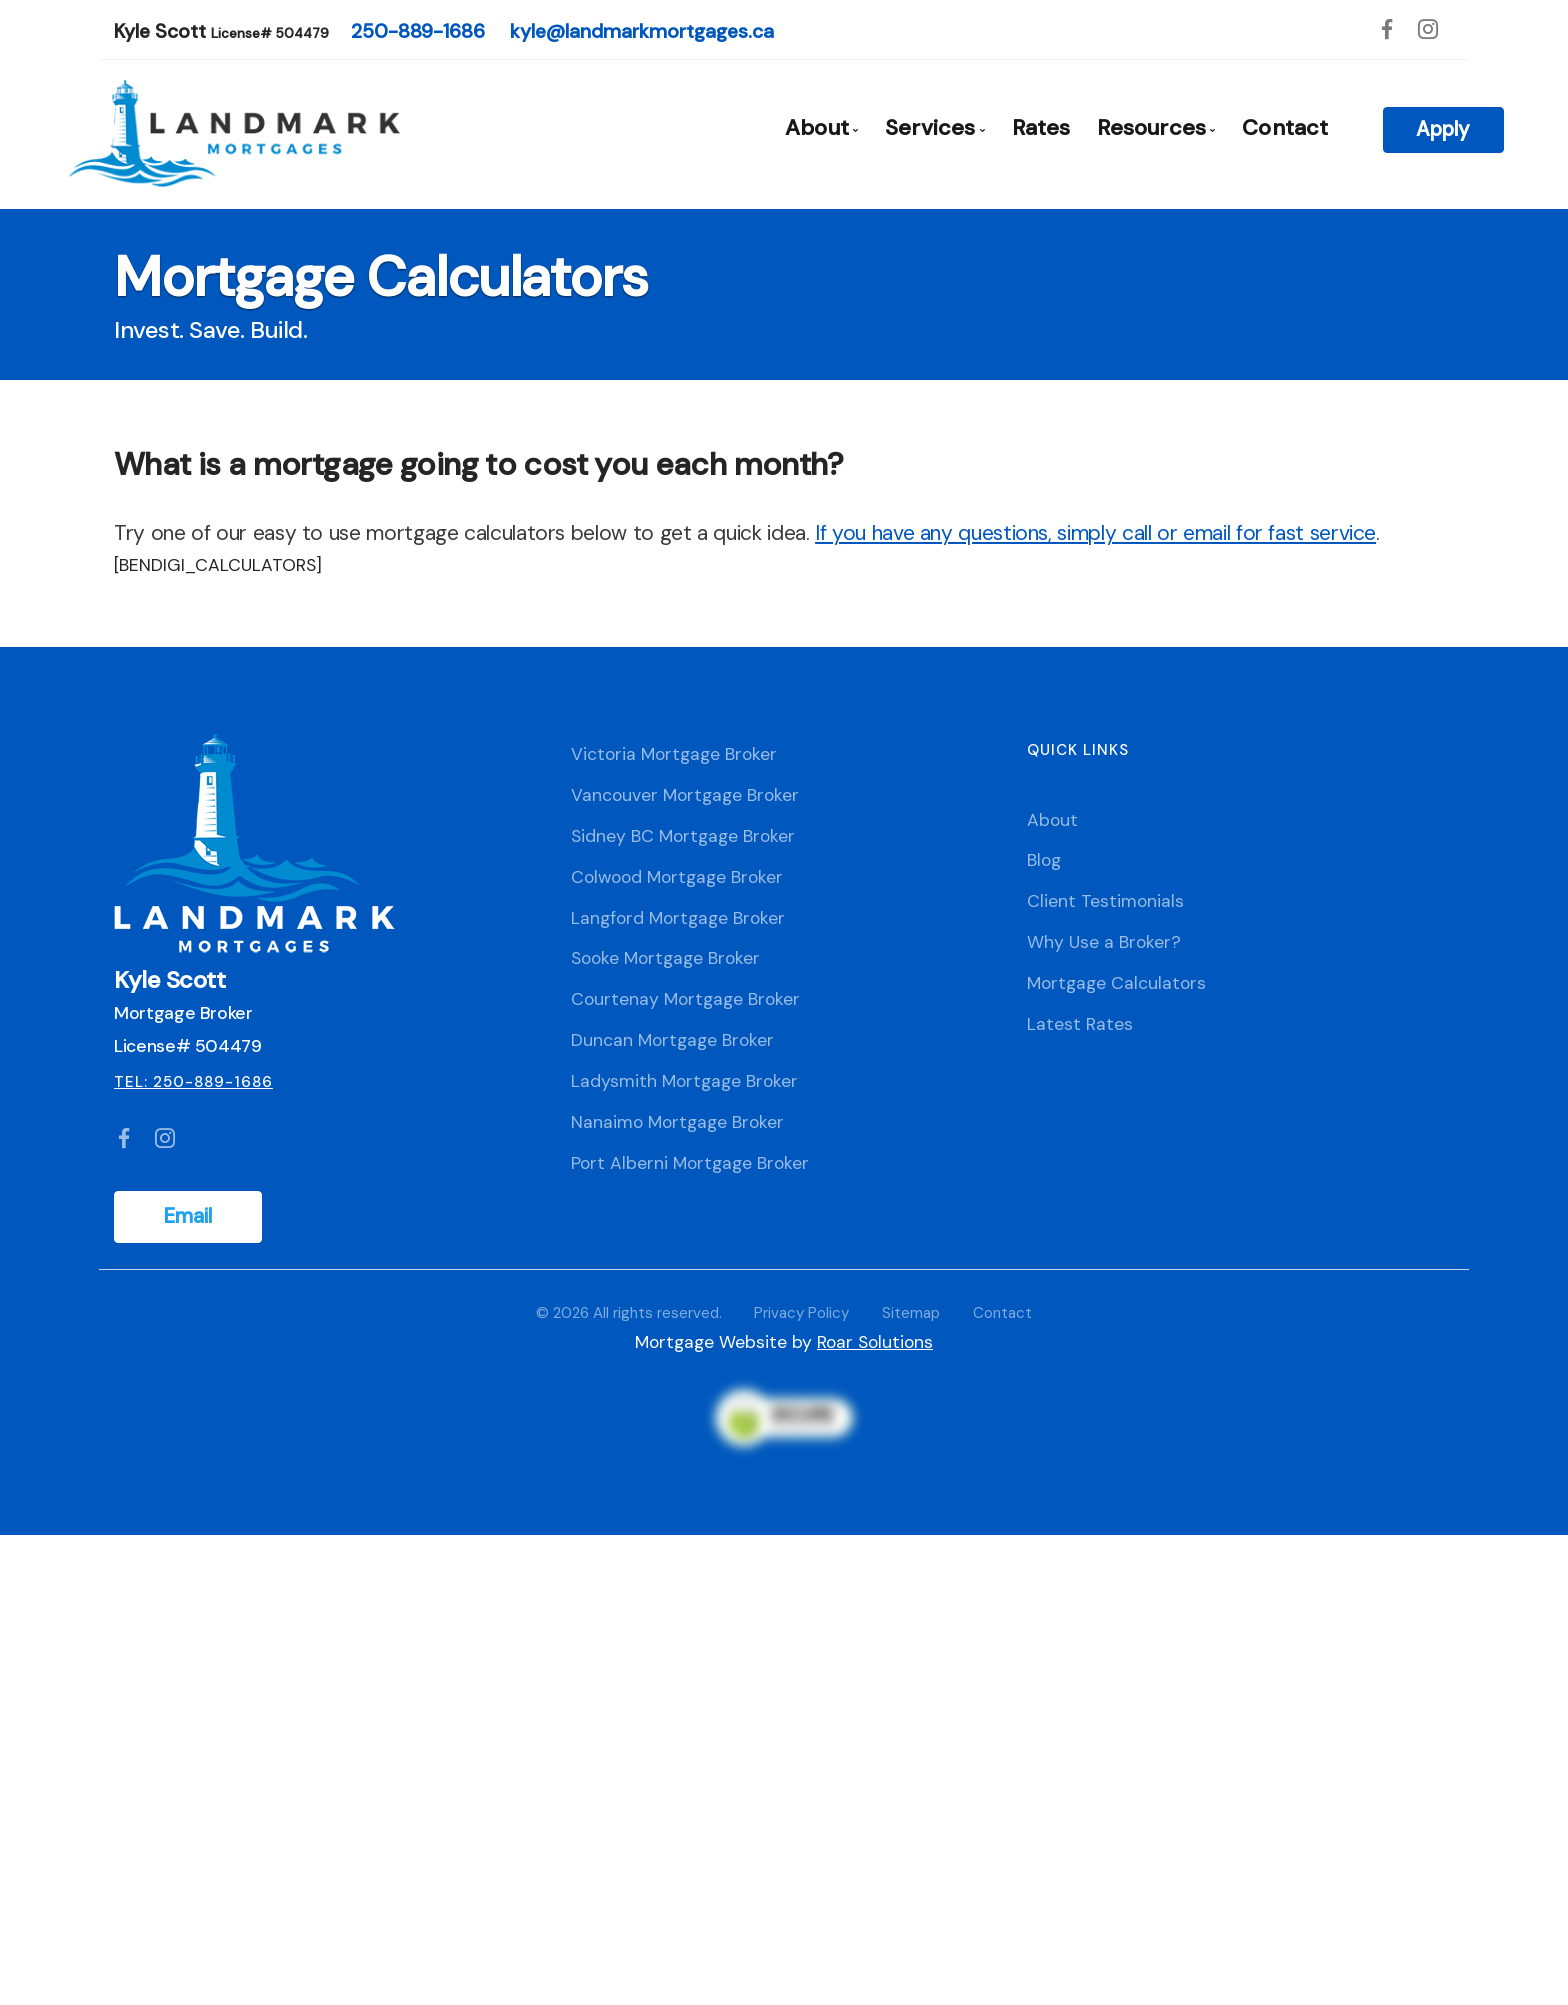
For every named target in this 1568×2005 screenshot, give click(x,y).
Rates (1041, 127)
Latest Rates (1080, 1024)
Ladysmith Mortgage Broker (684, 1081)
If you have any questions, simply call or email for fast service (1095, 533)
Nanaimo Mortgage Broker (677, 1122)
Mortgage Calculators (1116, 983)
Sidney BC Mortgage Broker (683, 836)
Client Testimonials (1105, 901)
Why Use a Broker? (1104, 942)
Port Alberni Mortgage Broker (690, 1163)
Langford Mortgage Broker (678, 918)
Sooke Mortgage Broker (665, 958)
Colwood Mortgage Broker (677, 877)
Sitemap (911, 1313)
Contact (1285, 127)
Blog (1044, 860)
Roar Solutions (875, 1342)
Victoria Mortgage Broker (674, 754)
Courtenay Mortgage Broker (685, 999)
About (1052, 820)
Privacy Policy (801, 1313)
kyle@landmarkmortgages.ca (642, 31)
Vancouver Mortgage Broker (685, 795)
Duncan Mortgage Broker (672, 1040)
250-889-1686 (418, 31)
